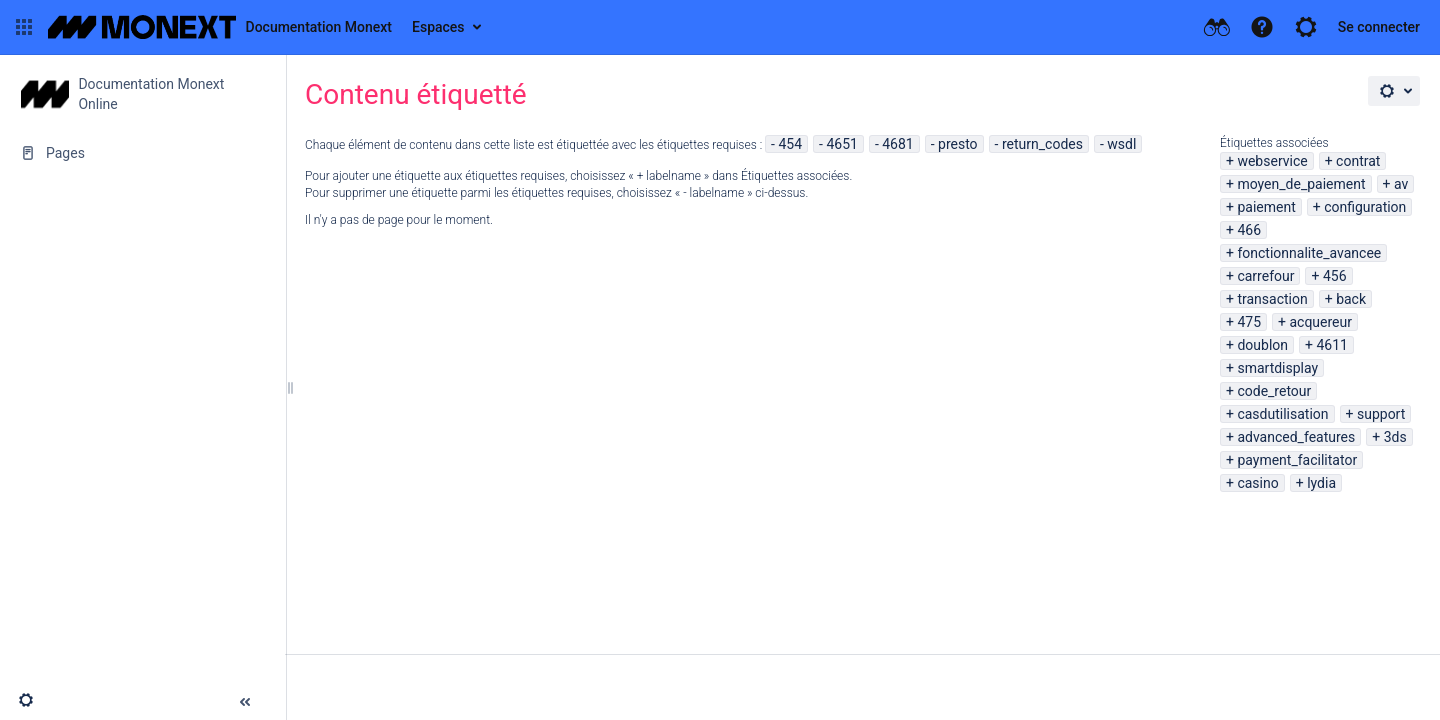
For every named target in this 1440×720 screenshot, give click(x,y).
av (1401, 184)
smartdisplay (1277, 368)
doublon (1262, 345)
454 (790, 144)
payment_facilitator (1297, 460)
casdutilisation (1282, 414)
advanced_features (1296, 437)
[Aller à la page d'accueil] (220, 27)
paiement (1266, 207)
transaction (1272, 299)
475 (1249, 322)
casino (1257, 483)
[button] (24, 27)
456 (1335, 276)
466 (1249, 230)
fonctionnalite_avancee (1309, 253)
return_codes (1042, 144)
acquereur (1320, 322)
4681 (897, 144)
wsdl (1121, 144)
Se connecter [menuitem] (1379, 27)
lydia (1321, 483)
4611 (1331, 345)
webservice (1272, 161)
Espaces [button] (438, 27)
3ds (1395, 437)
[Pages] (142, 153)
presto (958, 144)
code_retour (1274, 391)
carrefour (1265, 276)
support (1381, 414)
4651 (841, 144)
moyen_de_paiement (1301, 184)
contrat (1358, 161)
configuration (1365, 207)
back (1351, 299)
